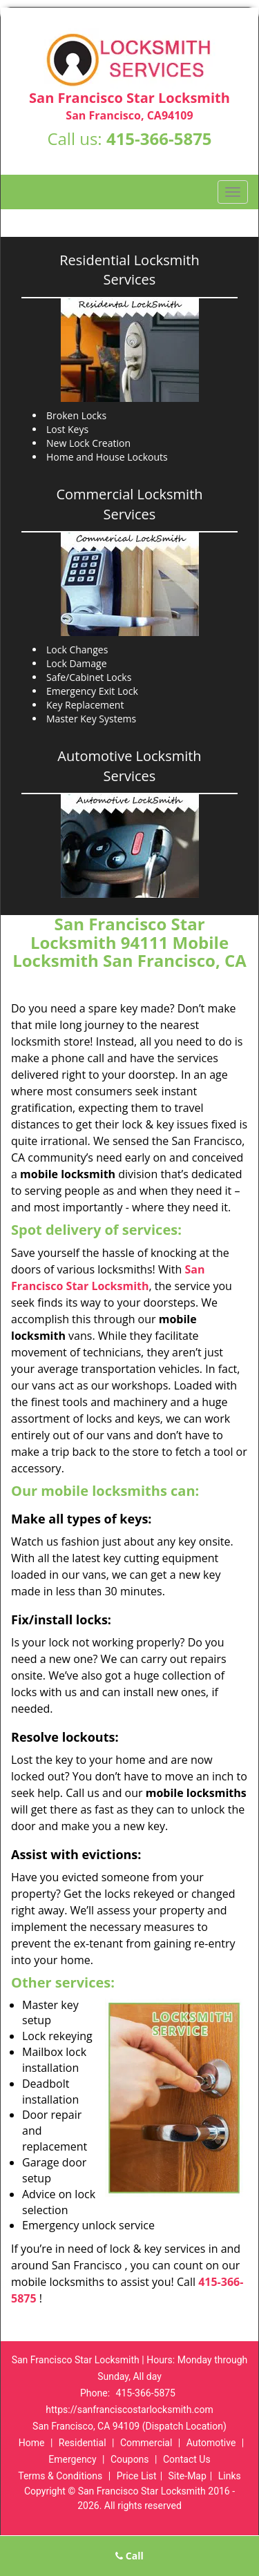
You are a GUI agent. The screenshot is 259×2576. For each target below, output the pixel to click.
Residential (82, 2442)
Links (229, 2475)
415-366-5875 (159, 138)
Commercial (146, 2442)
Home (32, 2442)
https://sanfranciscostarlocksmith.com (129, 2409)
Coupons (130, 2459)
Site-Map (188, 2475)
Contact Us (187, 2459)
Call (129, 2555)
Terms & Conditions (60, 2475)
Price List (137, 2475)
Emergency (72, 2459)
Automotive (211, 2442)
